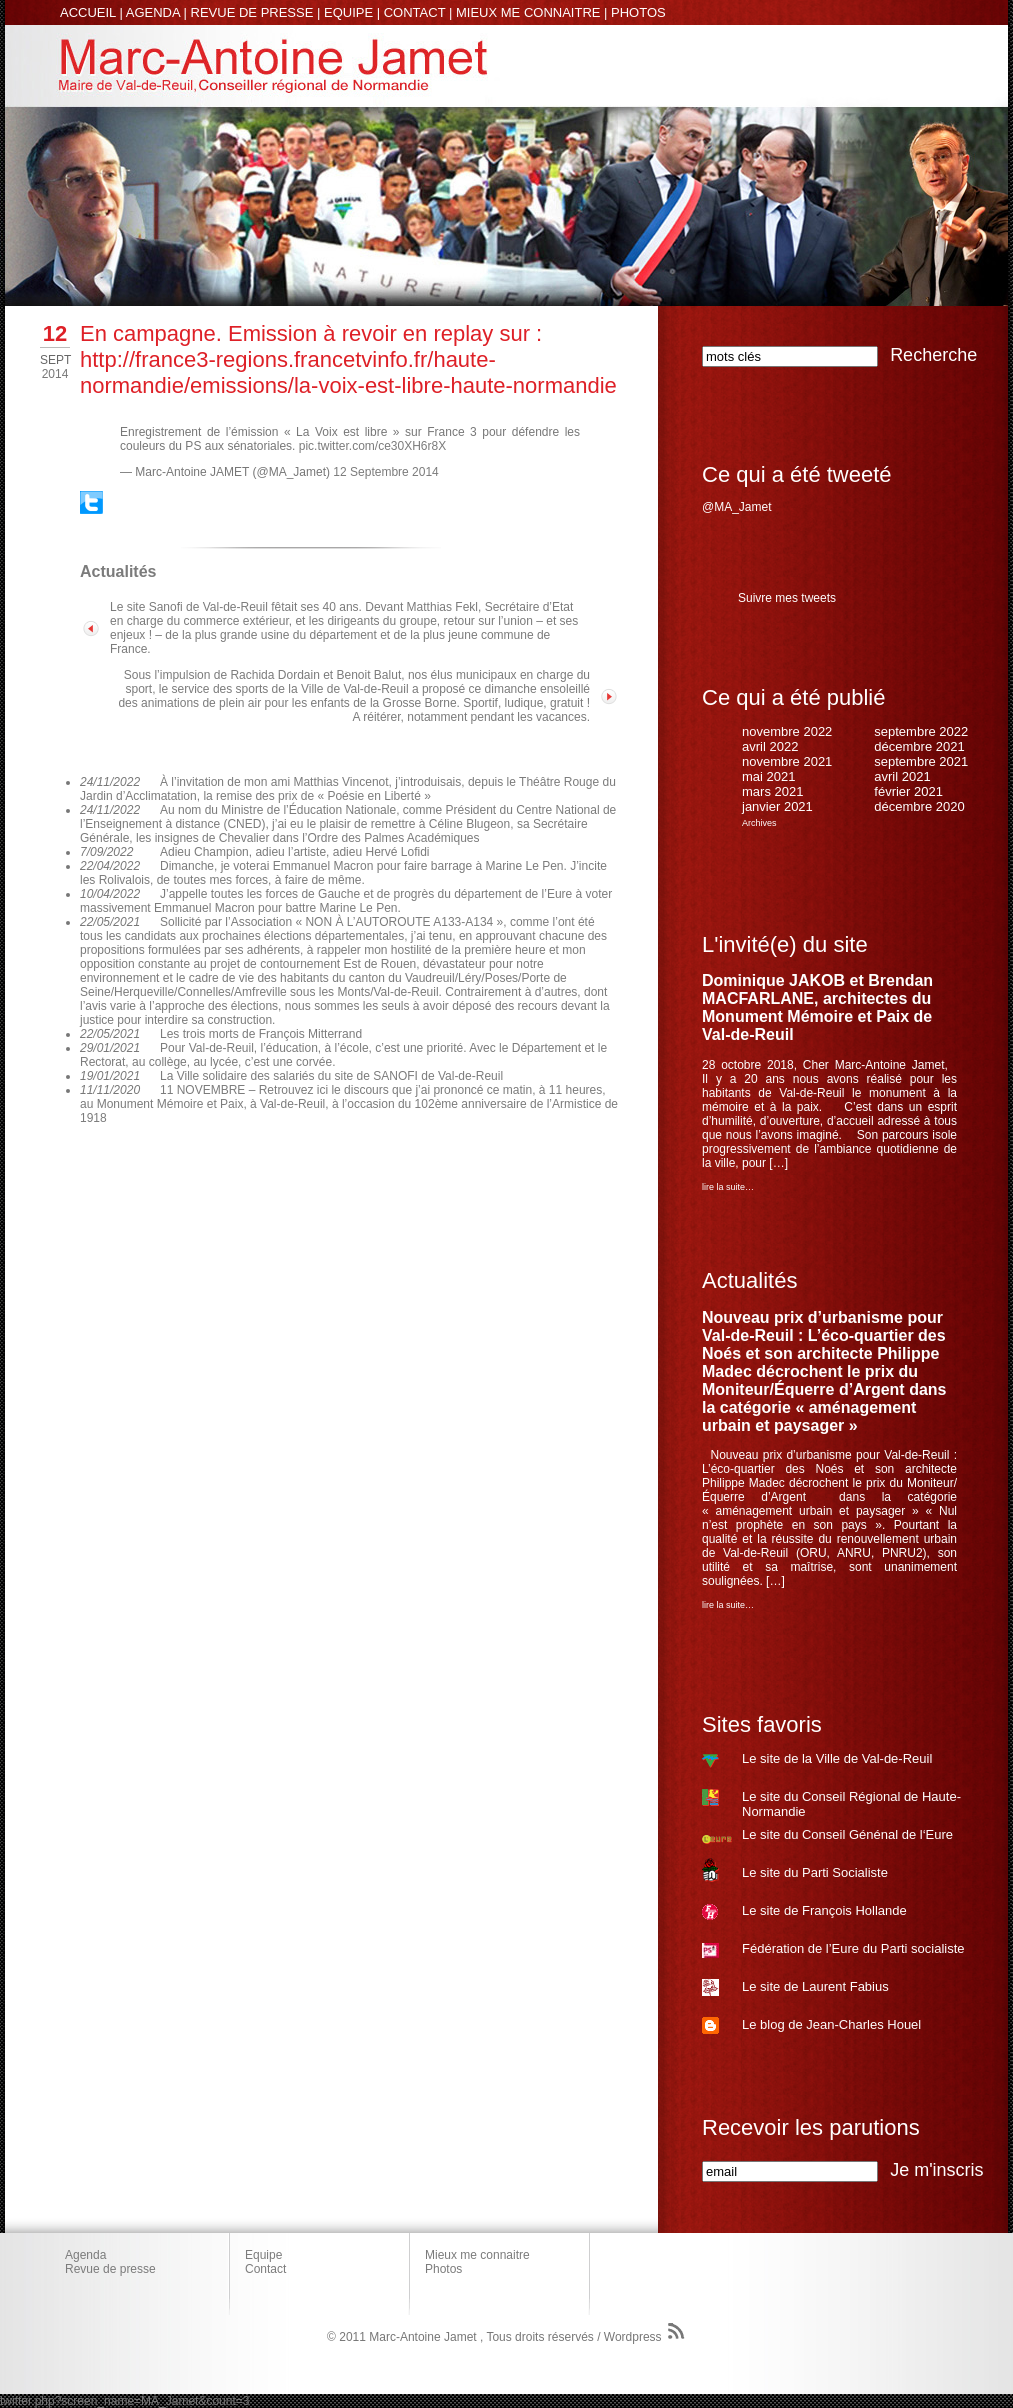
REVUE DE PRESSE (252, 12)
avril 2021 (902, 776)
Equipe (263, 2255)
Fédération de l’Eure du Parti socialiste (853, 1948)
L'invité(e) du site (785, 944)
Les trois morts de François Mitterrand (261, 1034)
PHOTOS (638, 12)
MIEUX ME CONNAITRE (528, 12)
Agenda (85, 2255)
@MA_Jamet (737, 507)
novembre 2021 (787, 761)
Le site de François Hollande (824, 1910)
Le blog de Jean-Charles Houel (831, 2024)
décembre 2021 (919, 746)
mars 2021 (772, 791)
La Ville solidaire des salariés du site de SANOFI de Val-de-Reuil (331, 1076)
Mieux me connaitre (477, 2255)
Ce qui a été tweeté (797, 474)
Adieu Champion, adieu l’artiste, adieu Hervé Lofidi (295, 852)
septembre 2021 (921, 761)
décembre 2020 (919, 806)
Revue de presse (110, 2269)
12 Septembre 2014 (385, 472)
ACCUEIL (88, 12)
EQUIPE (348, 12)
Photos (443, 2269)
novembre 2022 (787, 731)
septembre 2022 (921, 731)
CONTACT (415, 12)
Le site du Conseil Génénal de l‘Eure (847, 1834)
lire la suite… (728, 1187)
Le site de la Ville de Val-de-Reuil (837, 1758)
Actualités (749, 1280)
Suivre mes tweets (787, 598)
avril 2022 (770, 746)
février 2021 (908, 791)
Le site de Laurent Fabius (815, 1986)
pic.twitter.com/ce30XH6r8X (372, 446)
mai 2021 (768, 776)
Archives (759, 823)
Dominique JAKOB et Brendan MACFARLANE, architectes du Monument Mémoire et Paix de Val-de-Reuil (817, 1007)
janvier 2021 (777, 806)
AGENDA (153, 12)
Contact (265, 2269)
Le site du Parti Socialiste (815, 1872)
